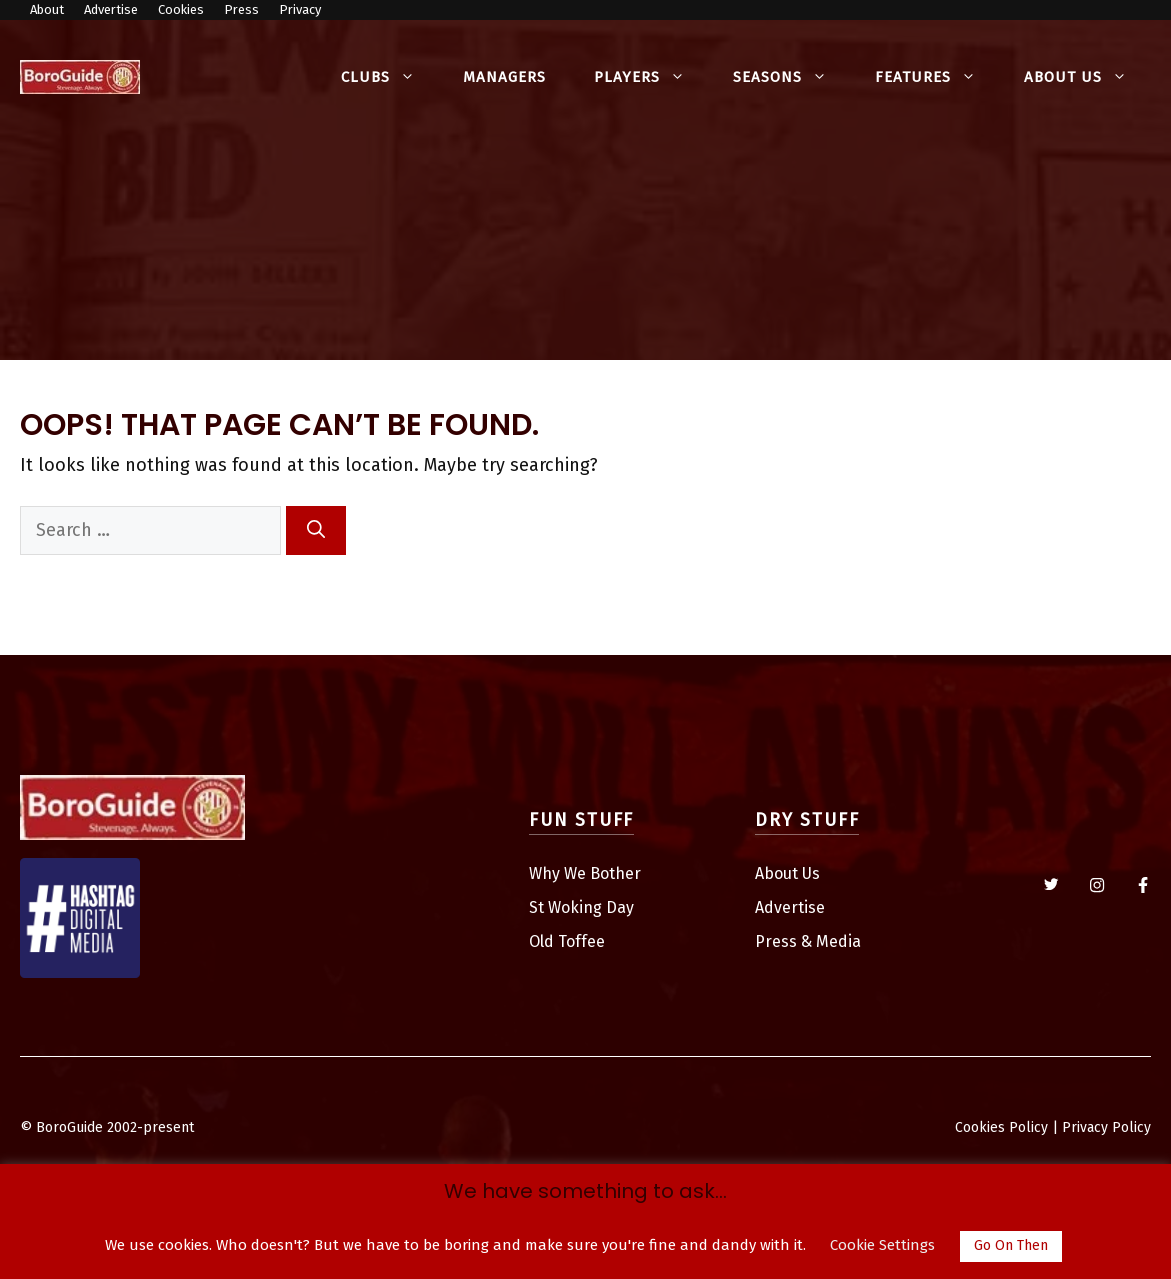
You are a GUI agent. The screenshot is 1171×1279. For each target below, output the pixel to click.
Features (937, 77)
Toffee (581, 941)
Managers (504, 77)
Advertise (111, 9)
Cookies (181, 9)
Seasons (792, 77)
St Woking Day (581, 907)
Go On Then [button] (1011, 1245)
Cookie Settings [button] (882, 1245)
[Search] (316, 530)
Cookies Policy (1001, 1127)
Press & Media (808, 941)
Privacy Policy (1106, 1127)
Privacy (300, 9)
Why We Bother (585, 873)
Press (241, 9)
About (47, 9)
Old (543, 941)
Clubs (390, 77)
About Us (1087, 77)
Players (651, 77)
